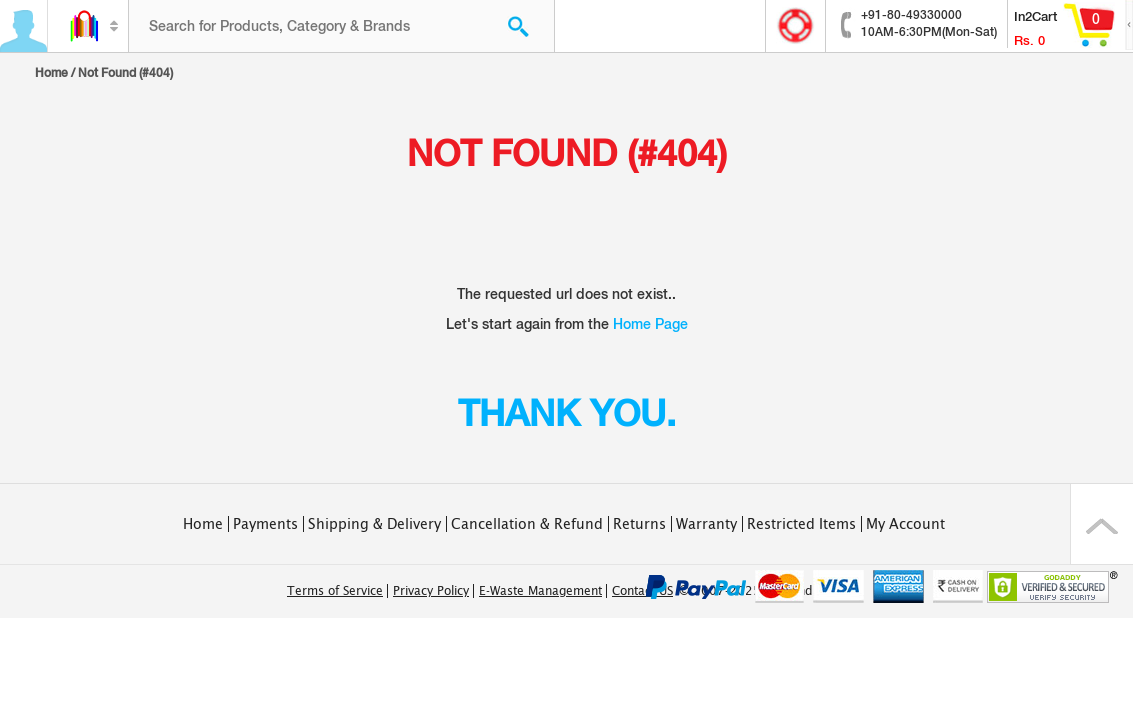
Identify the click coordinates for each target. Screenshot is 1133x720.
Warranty (706, 524)
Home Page (650, 324)
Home (51, 73)
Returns (639, 524)
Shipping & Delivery (374, 524)
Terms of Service (335, 591)
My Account (905, 524)
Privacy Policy (431, 591)
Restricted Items (801, 524)
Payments (265, 524)
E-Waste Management (540, 591)
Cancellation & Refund (527, 524)
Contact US (642, 591)
